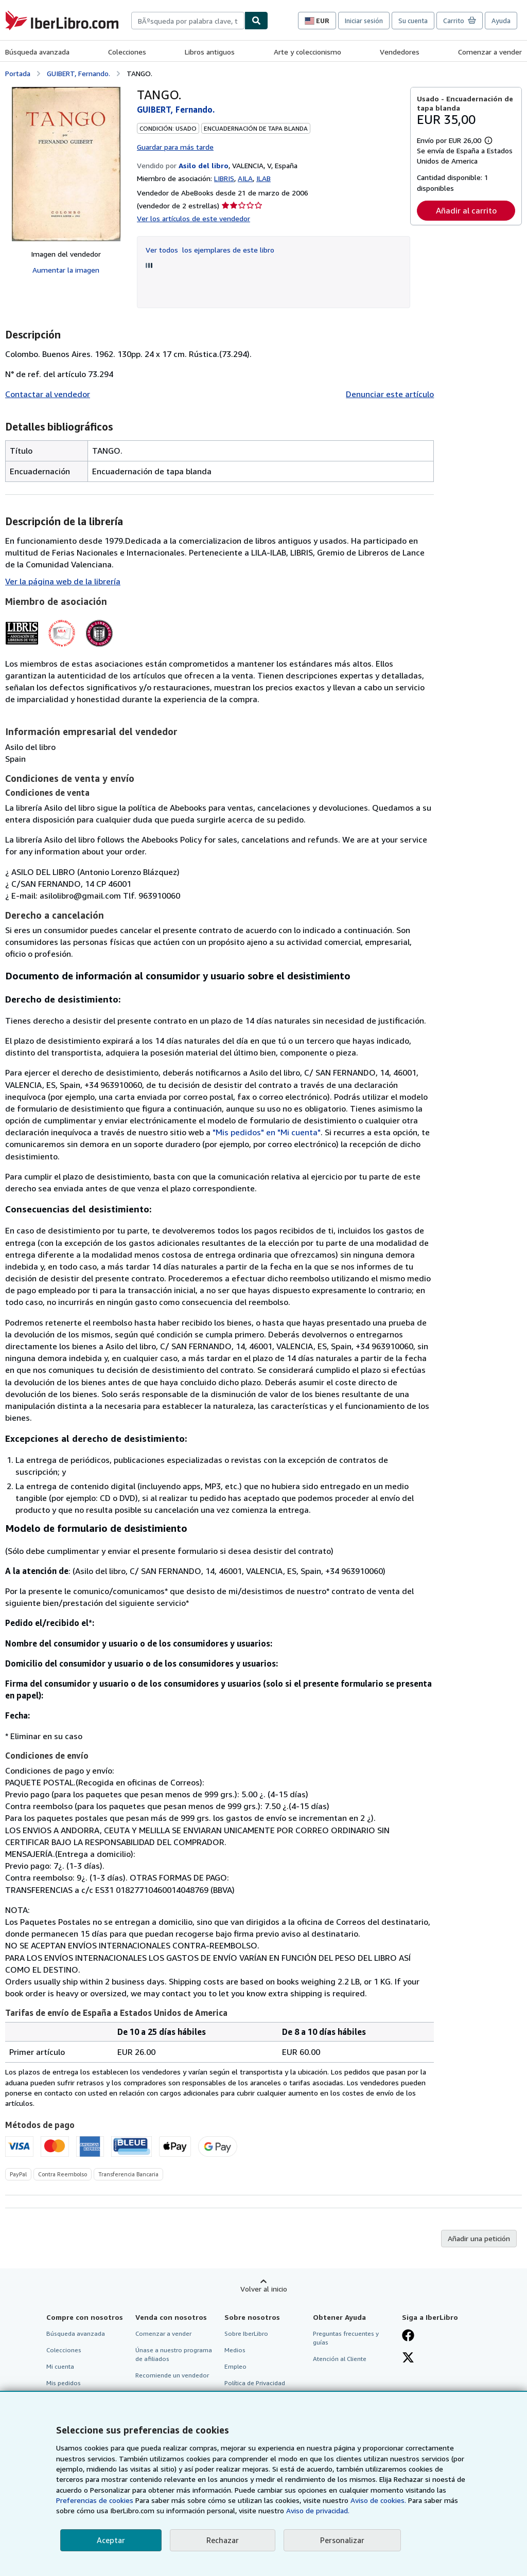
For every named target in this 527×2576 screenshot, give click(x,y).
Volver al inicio (263, 2288)
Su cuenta (413, 20)
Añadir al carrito (466, 210)
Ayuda (501, 20)
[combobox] (187, 20)
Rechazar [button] (222, 2540)
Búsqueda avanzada (37, 51)
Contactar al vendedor (47, 394)
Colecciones (127, 51)
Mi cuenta (60, 2366)
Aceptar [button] (111, 2540)
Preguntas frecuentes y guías (346, 2338)
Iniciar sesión (364, 20)
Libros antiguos (210, 51)
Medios (234, 2350)
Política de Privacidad (254, 2383)
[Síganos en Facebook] (408, 2336)
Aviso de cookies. (378, 2500)
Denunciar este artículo (390, 394)
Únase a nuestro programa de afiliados (173, 2354)
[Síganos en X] (408, 2358)
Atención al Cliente (339, 2359)
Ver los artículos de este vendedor (193, 218)
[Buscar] (256, 20)
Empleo (235, 2366)
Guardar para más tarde (175, 146)
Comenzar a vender (490, 51)
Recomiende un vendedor (172, 2375)
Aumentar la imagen (65, 269)
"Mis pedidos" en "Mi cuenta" (267, 1132)
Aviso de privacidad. (317, 2510)
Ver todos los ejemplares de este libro (210, 249)
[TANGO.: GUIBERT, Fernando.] (66, 164)
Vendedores (399, 51)
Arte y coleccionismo (307, 51)
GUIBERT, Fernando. (78, 73)
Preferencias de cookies (94, 2500)
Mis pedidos (63, 2383)
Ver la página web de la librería (62, 581)
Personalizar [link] (342, 2540)
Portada (17, 73)
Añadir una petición (479, 2238)
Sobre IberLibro (246, 2333)
